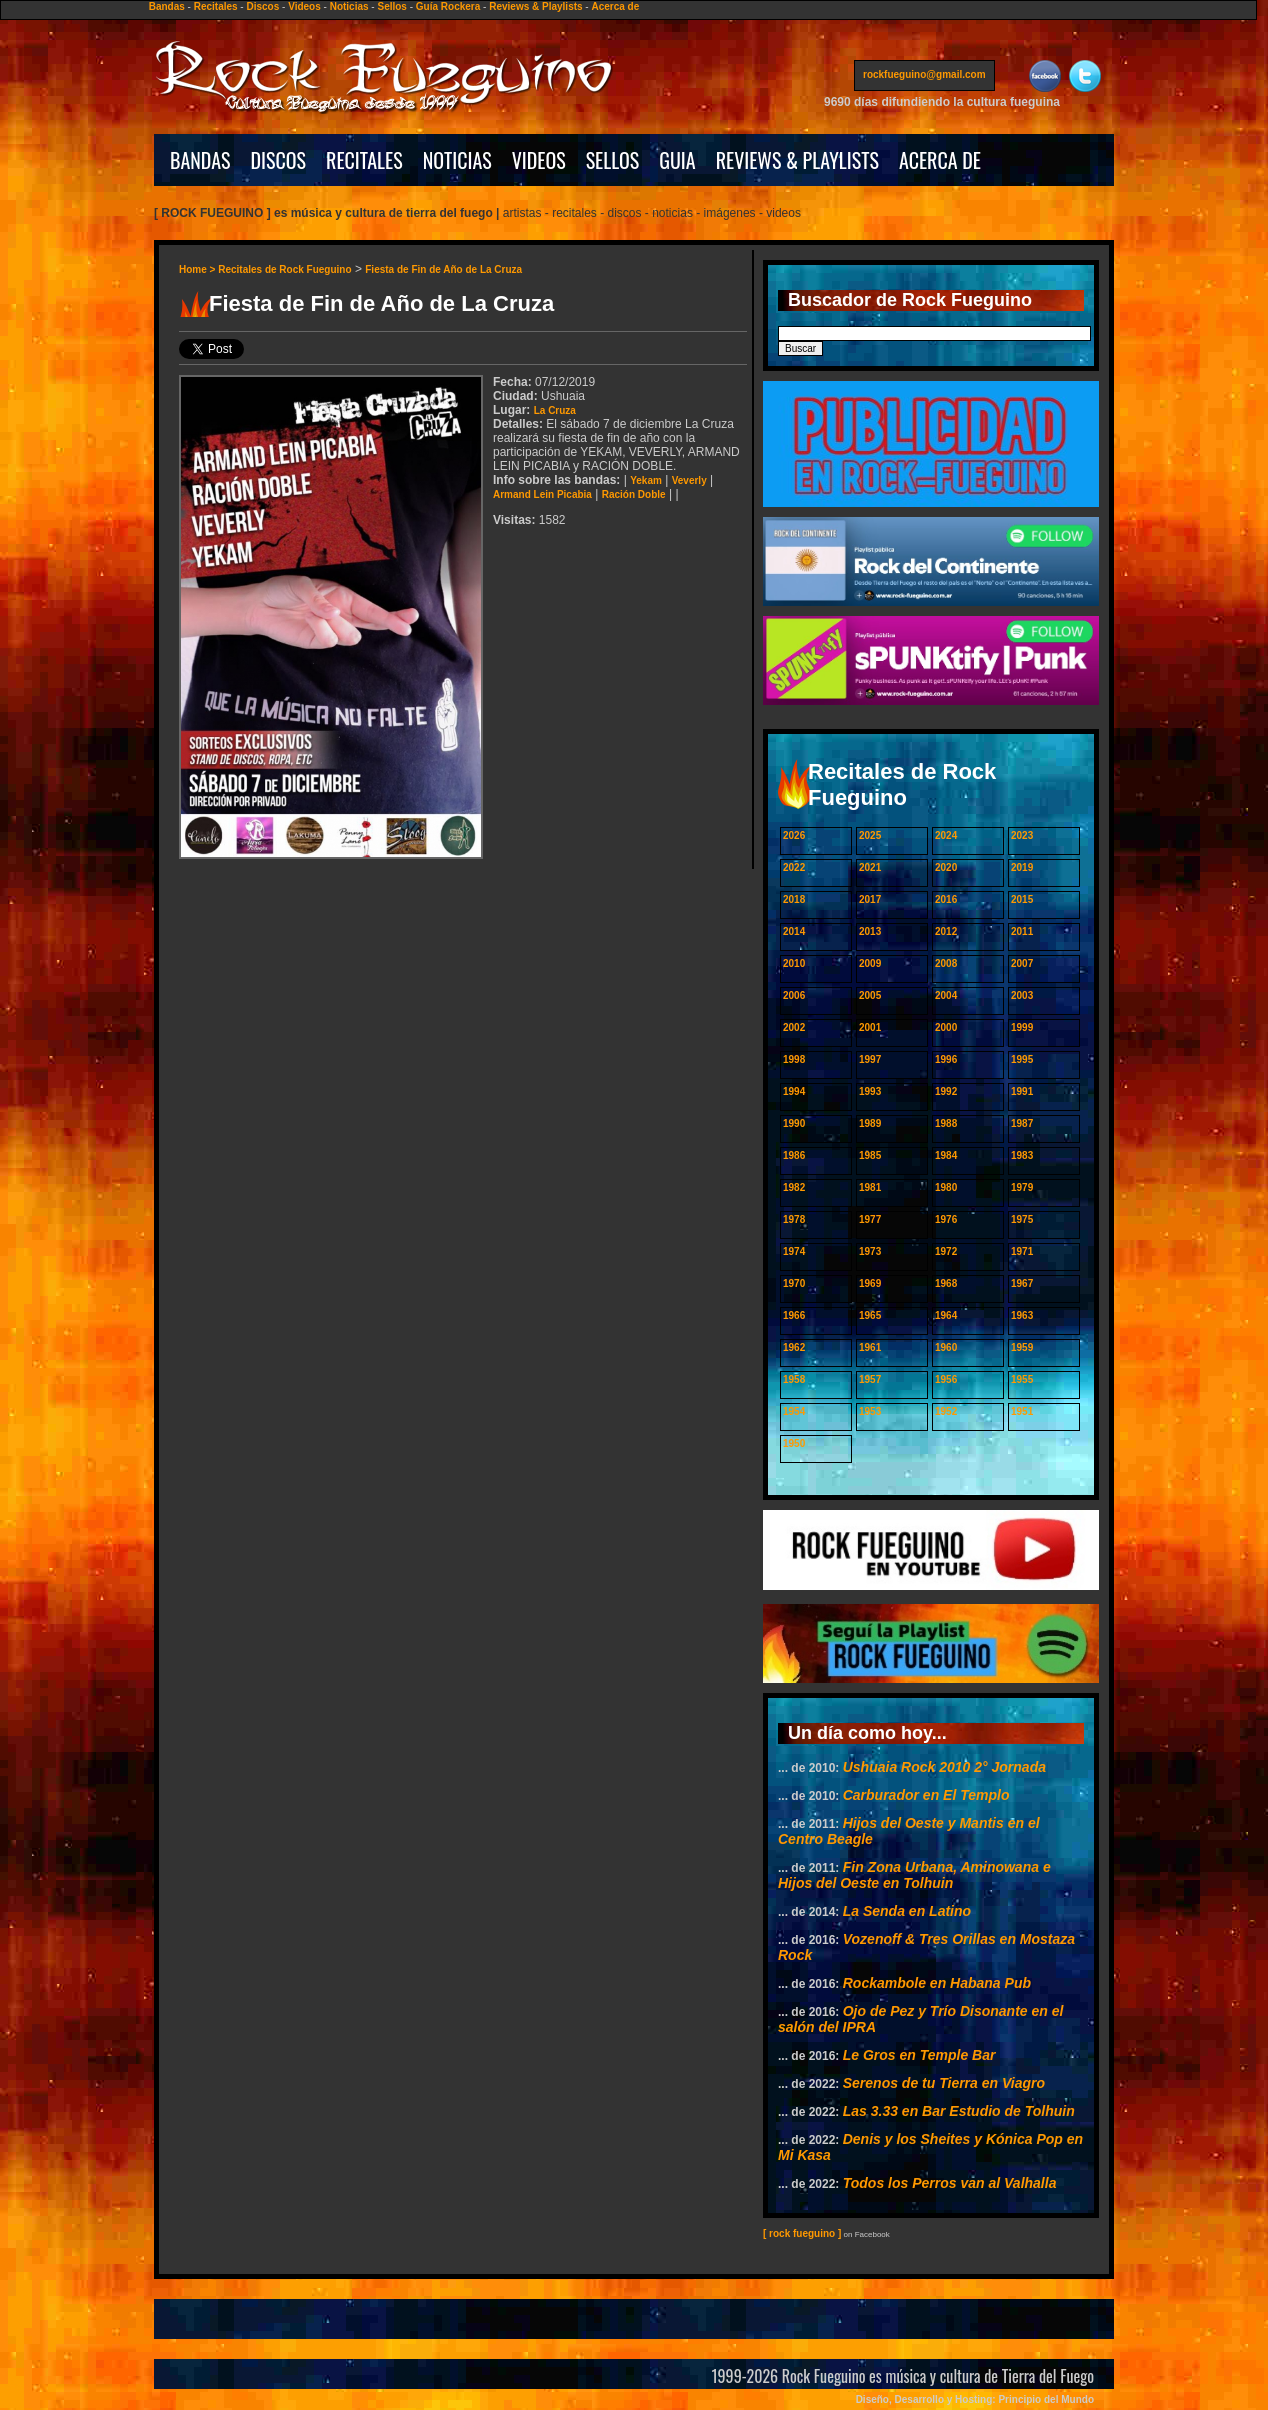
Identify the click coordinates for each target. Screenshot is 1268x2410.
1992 (946, 1091)
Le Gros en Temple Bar (919, 2055)
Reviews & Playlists (535, 6)
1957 (870, 1379)
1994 (794, 1091)
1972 (946, 1251)
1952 (946, 1411)
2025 (870, 835)
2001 (870, 1027)
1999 (1022, 1027)
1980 (946, 1187)
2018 (794, 899)
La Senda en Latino (907, 1911)
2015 (1022, 899)
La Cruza (555, 410)
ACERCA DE (940, 160)
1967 (1022, 1283)
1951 (1022, 1411)
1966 (794, 1315)
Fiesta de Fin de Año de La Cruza (443, 269)
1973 (870, 1251)
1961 (870, 1347)
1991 (1022, 1091)
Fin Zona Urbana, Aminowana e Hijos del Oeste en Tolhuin (914, 1875)
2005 (870, 995)
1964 (946, 1315)
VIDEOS (539, 160)
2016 (946, 899)
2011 (1022, 931)
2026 (794, 835)
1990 (794, 1123)
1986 (794, 1155)
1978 (794, 1219)
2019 (1022, 867)
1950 (794, 1443)
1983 (1022, 1155)
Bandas (167, 6)
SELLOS (613, 160)
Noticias (349, 6)
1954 (794, 1411)
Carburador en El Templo (926, 1795)
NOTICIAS (457, 160)
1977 (870, 1219)
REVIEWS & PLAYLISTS (797, 160)
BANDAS (200, 160)
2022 (794, 867)
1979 (1022, 1187)
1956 (946, 1379)
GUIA (677, 160)
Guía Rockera (448, 6)
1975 (1022, 1219)
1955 (1022, 1379)
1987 (1022, 1123)
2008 (946, 963)
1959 (1022, 1347)
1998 (794, 1059)
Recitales (216, 6)
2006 (794, 995)
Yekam (646, 480)
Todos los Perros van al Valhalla (950, 2183)
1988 (946, 1123)
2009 (870, 963)
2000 (946, 1027)
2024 (946, 835)
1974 (794, 1251)
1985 (870, 1155)
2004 (946, 995)
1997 (870, 1059)
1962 (794, 1347)
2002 (794, 1027)
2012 (946, 931)
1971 (1022, 1251)
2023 (1022, 835)
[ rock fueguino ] (802, 2233)
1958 (794, 1379)
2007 (1022, 963)
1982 (794, 1187)
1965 (870, 1315)
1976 (946, 1219)
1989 (870, 1123)
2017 (870, 899)
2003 (1022, 995)
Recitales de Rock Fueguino (284, 269)
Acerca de (615, 6)
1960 (946, 1347)
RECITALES (364, 160)
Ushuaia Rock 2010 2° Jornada (944, 1767)
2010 (794, 963)
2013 (870, 931)
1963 (1022, 1315)
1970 (794, 1283)
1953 (870, 1411)
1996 (946, 1059)
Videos (304, 6)
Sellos (391, 6)
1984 (946, 1155)
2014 (794, 931)
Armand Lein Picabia (542, 494)
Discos (262, 6)
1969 (870, 1283)
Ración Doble (634, 494)
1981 (870, 1187)
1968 (946, 1283)
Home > (198, 269)
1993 (870, 1091)
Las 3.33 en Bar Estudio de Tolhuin (959, 2111)
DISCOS (279, 160)
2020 (946, 867)
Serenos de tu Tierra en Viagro (944, 2083)
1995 (1022, 1059)
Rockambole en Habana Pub (937, 1983)
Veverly (689, 480)
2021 (870, 867)
